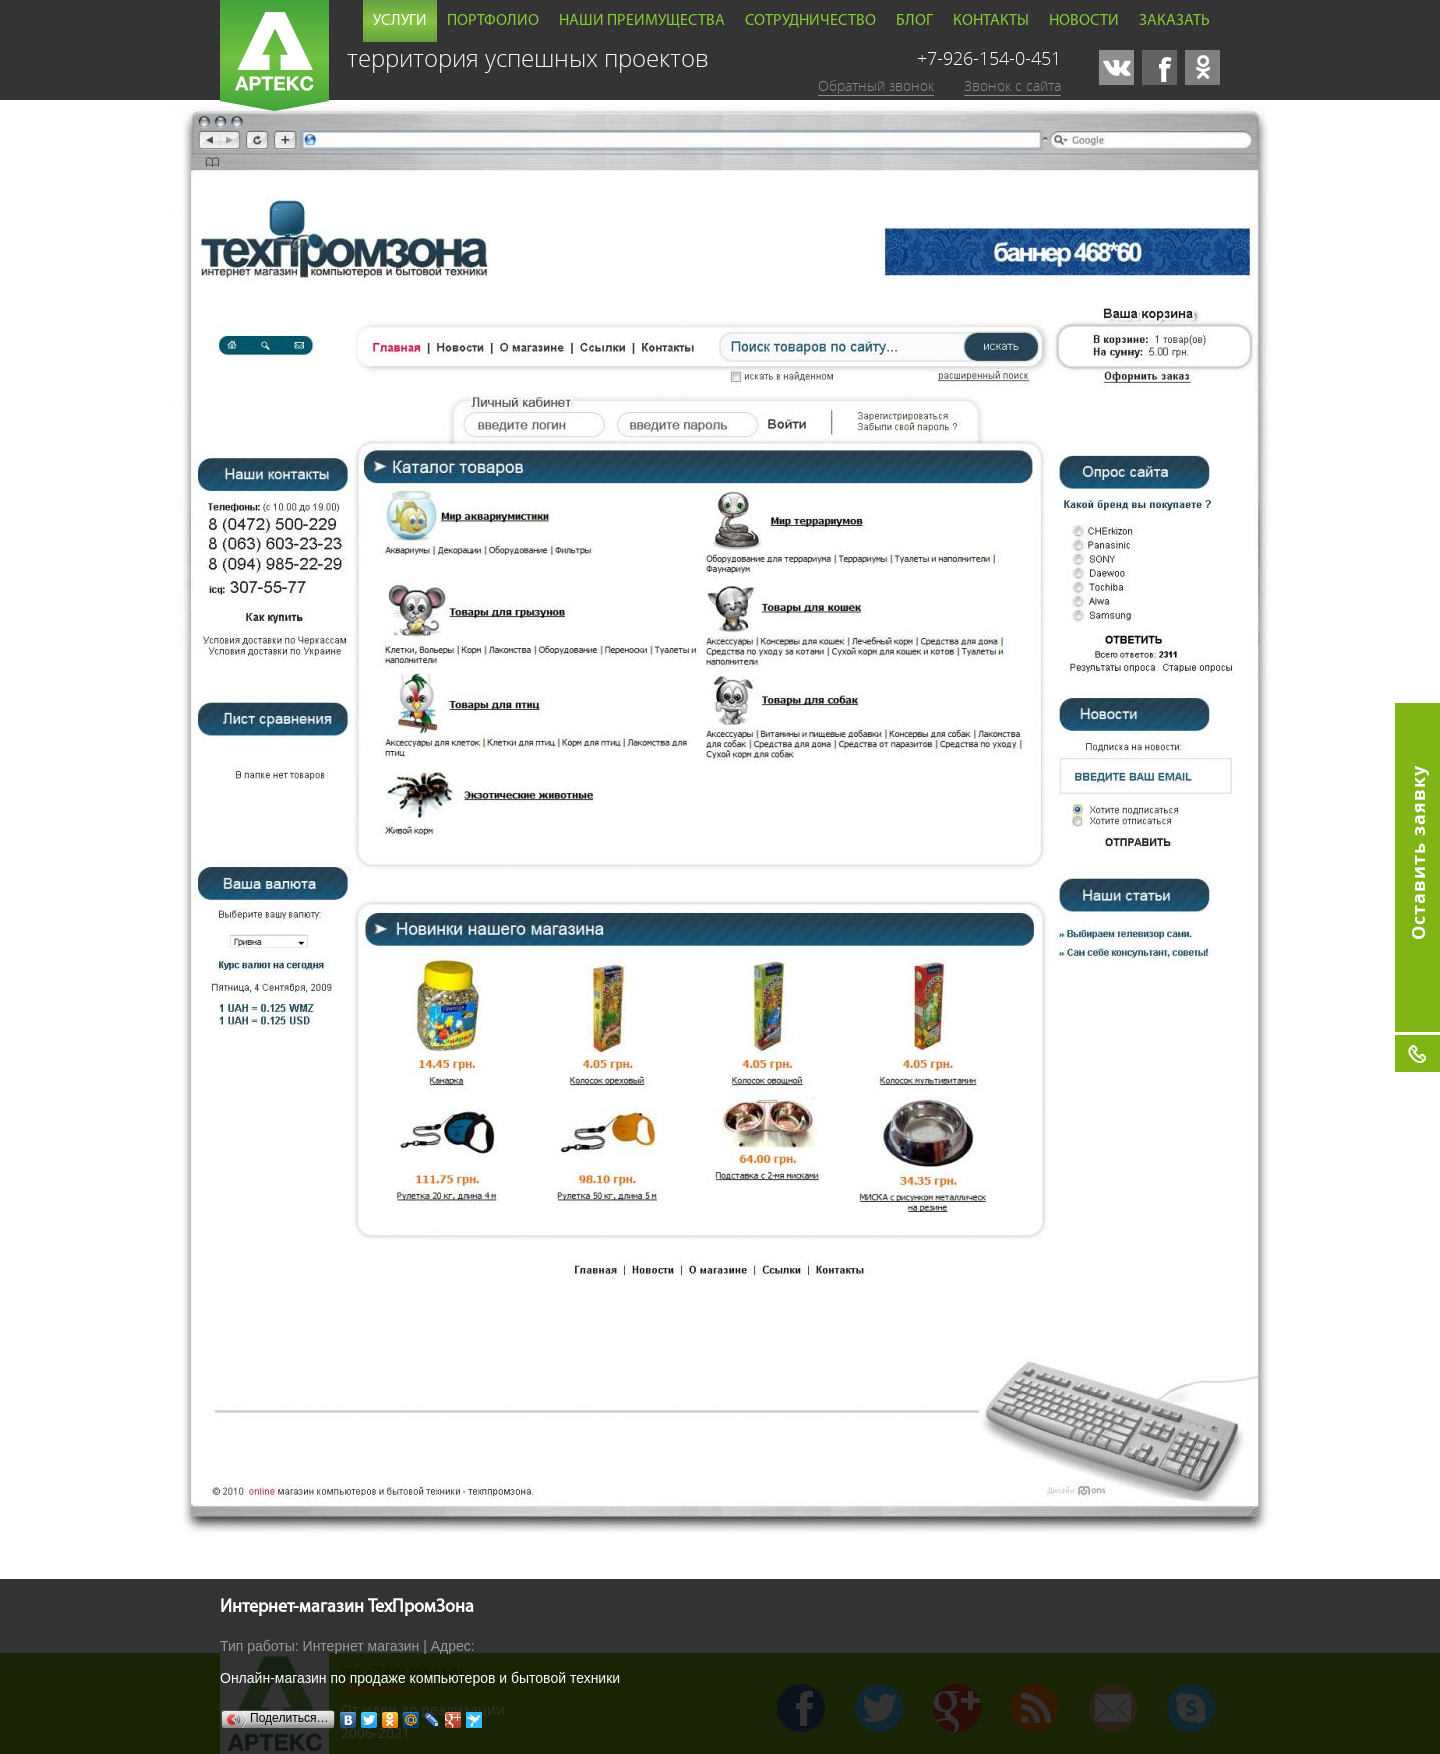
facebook (1159, 67)
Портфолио (493, 21)
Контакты (991, 21)
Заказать (1174, 21)
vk (1116, 67)
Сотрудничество (810, 21)
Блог (914, 21)
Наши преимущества (642, 21)
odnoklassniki (1202, 67)
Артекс (274, 55)
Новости (1084, 21)
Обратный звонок (876, 85)
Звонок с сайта (1012, 85)
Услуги (400, 21)
